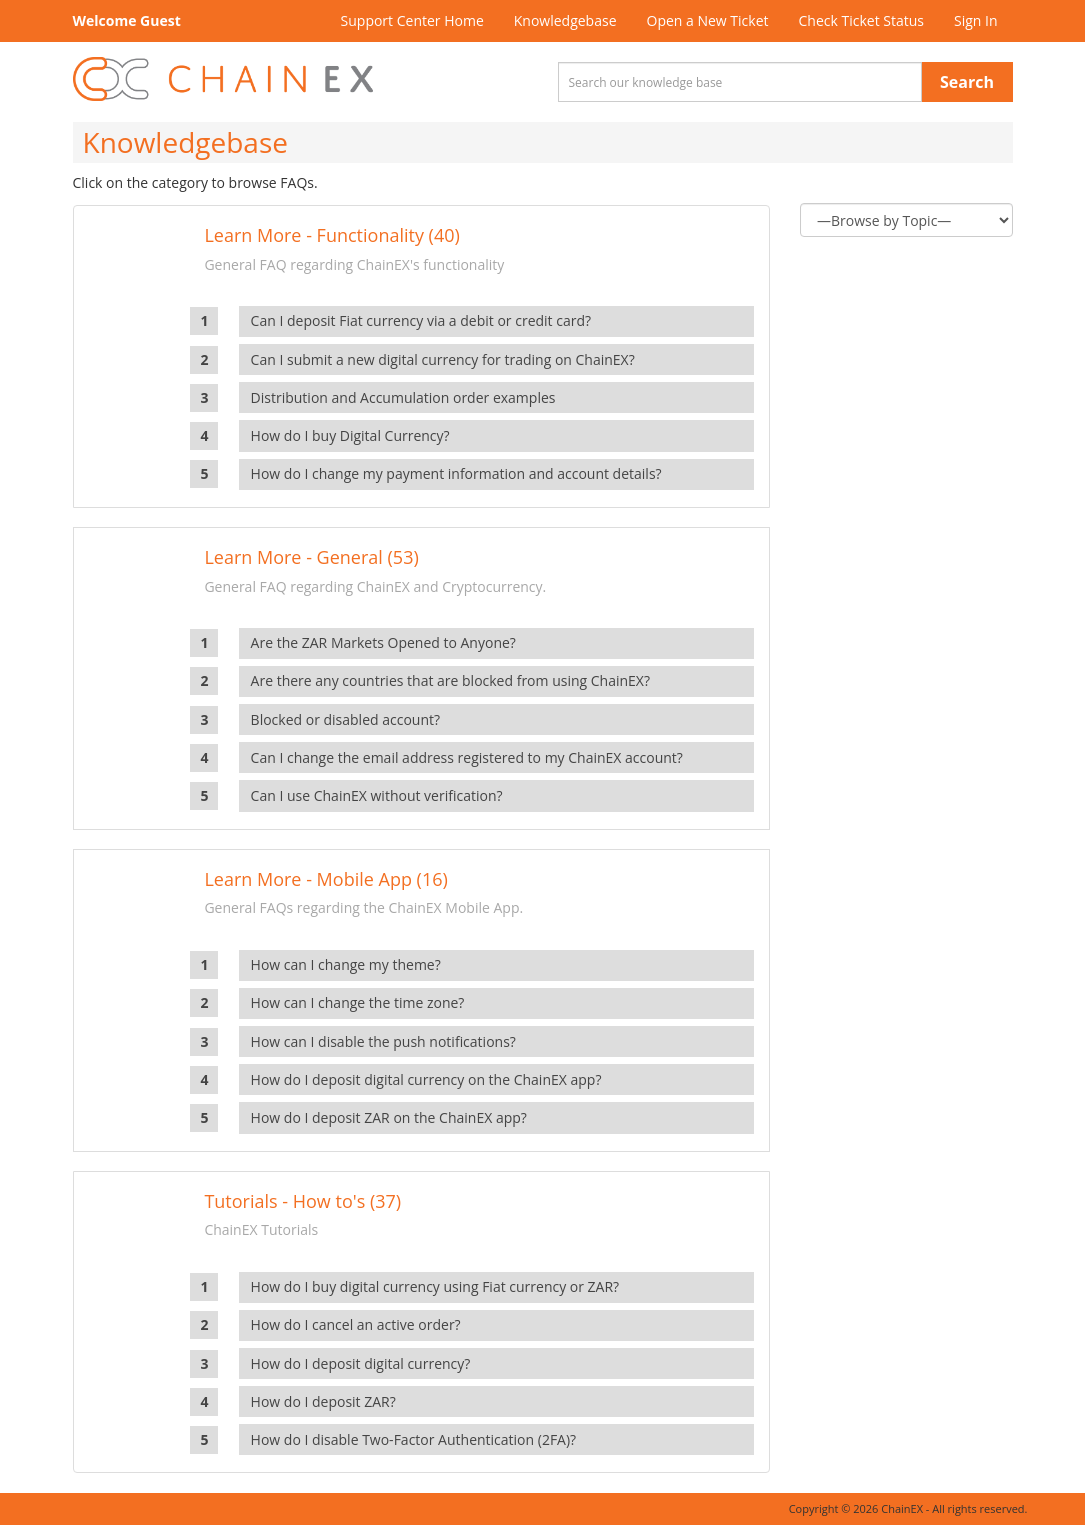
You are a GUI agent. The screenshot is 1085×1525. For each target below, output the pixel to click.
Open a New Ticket (708, 20)
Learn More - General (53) (311, 557)
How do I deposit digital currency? (361, 1363)
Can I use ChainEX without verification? (377, 795)
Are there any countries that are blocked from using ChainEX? (450, 680)
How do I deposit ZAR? (323, 1401)
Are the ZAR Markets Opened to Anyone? (383, 642)
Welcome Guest (127, 20)
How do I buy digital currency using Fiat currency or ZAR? (435, 1286)
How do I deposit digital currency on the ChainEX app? (426, 1079)
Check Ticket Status (861, 20)
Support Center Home (412, 20)
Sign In (976, 20)
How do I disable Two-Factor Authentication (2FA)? (414, 1439)
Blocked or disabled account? (345, 719)
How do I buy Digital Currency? (350, 435)
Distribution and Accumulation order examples (403, 397)
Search (967, 82)
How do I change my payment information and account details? (456, 473)
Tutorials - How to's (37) (302, 1201)
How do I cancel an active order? (356, 1324)
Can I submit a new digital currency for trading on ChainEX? (443, 359)
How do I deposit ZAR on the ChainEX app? (389, 1117)
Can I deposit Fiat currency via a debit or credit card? (421, 320)
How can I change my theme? (346, 964)
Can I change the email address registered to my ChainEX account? (467, 757)
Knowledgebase (565, 20)
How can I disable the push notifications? (383, 1041)
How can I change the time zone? (358, 1002)
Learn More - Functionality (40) (331, 235)
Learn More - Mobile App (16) (325, 879)
